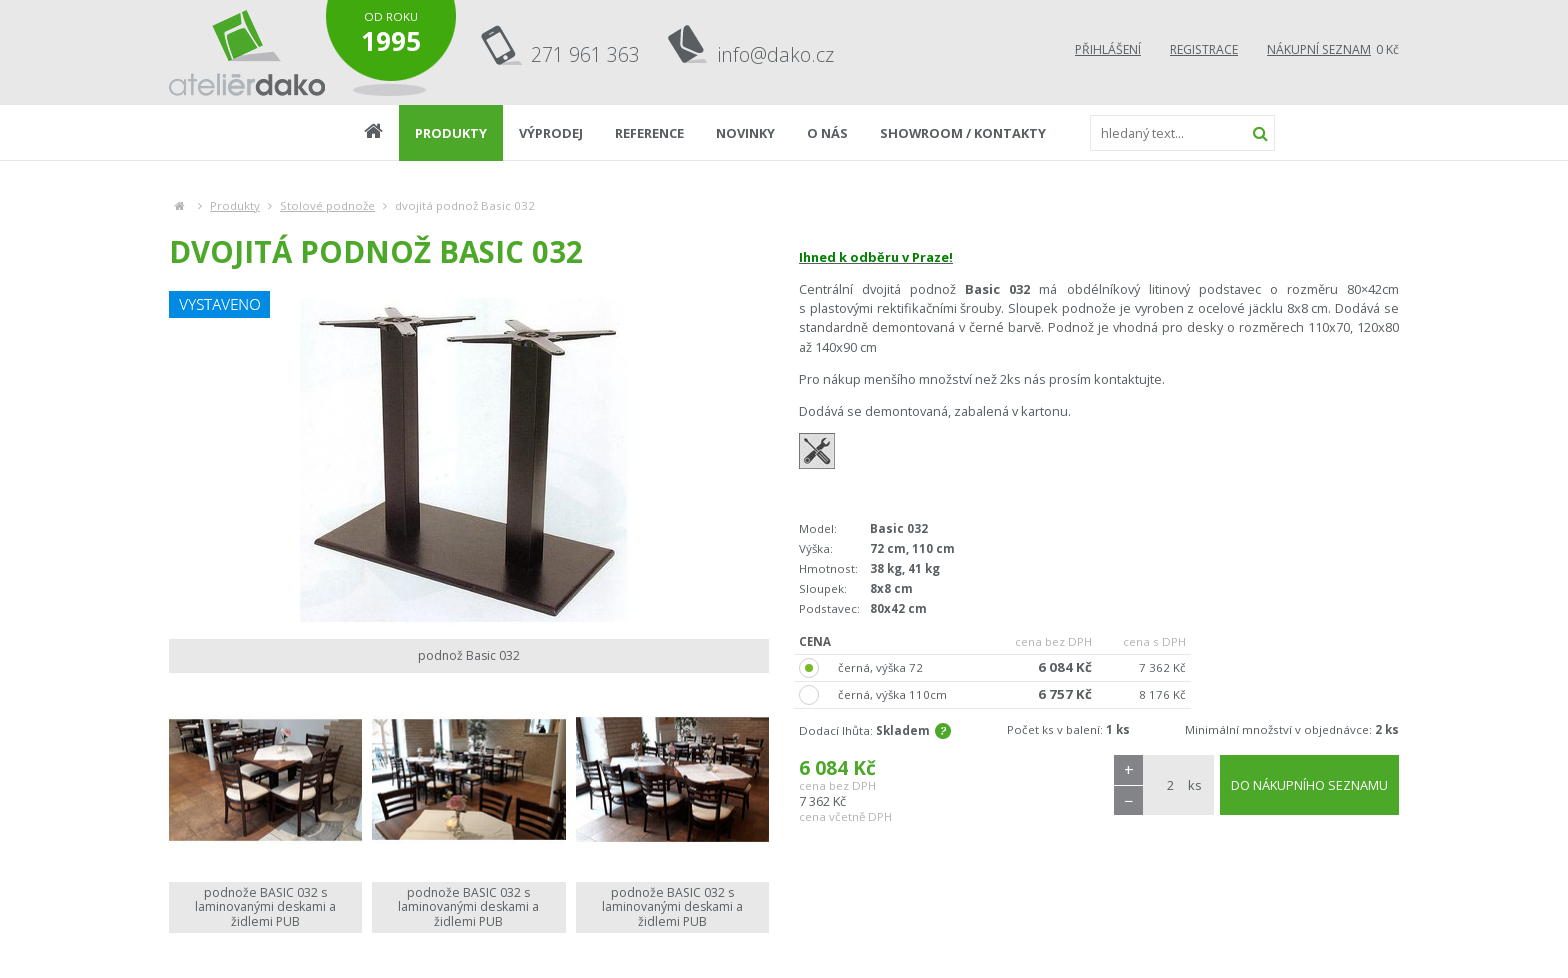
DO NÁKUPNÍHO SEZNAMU (1309, 785)
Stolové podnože (327, 205)
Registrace (1204, 49)
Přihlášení (1108, 49)
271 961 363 (585, 54)
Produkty (235, 205)
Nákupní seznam (1319, 49)
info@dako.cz (776, 54)
